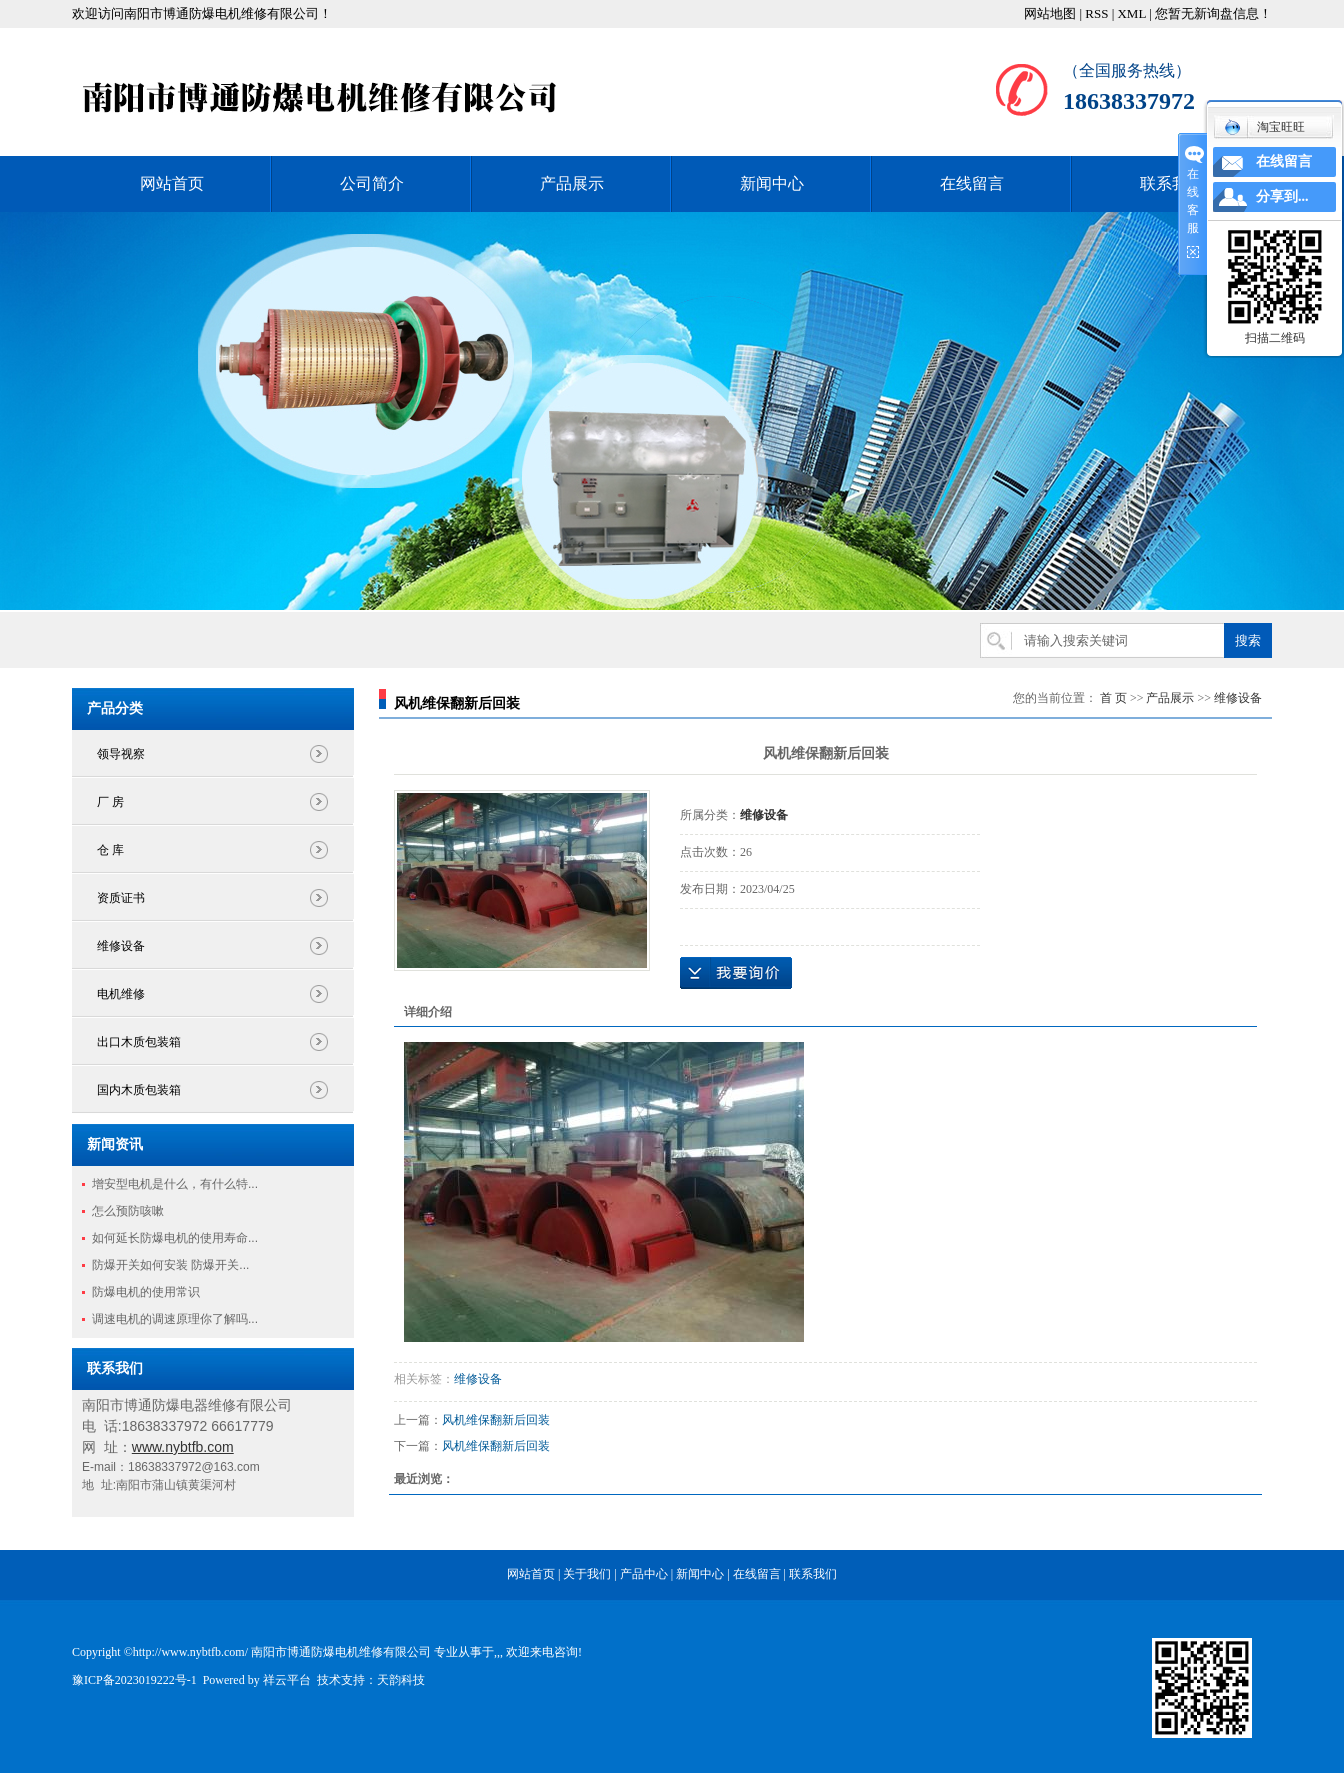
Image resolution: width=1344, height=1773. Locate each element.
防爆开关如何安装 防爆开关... (170, 1265)
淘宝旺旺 (1264, 127)
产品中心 (644, 1574)
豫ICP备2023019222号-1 (134, 1680)
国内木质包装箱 (139, 1090)
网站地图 (1050, 13)
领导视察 (121, 754)
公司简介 (372, 183)
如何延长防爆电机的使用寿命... (175, 1238)
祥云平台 (287, 1680)
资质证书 (121, 898)
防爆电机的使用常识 (146, 1292)
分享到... (1282, 196)
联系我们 (1172, 183)
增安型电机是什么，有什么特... (175, 1184)
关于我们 (587, 1574)
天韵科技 (401, 1680)
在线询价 (736, 973)
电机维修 (121, 994)
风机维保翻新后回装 (496, 1420)
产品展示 (572, 183)
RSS (1096, 13)
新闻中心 (772, 183)
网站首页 (172, 183)
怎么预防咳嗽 (128, 1211)
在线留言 (972, 183)
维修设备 (121, 946)
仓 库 (110, 850)
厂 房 (110, 802)
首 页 (1113, 698)
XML (1131, 13)
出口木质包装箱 (139, 1042)
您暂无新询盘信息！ (1213, 13)
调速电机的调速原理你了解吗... (175, 1319)
